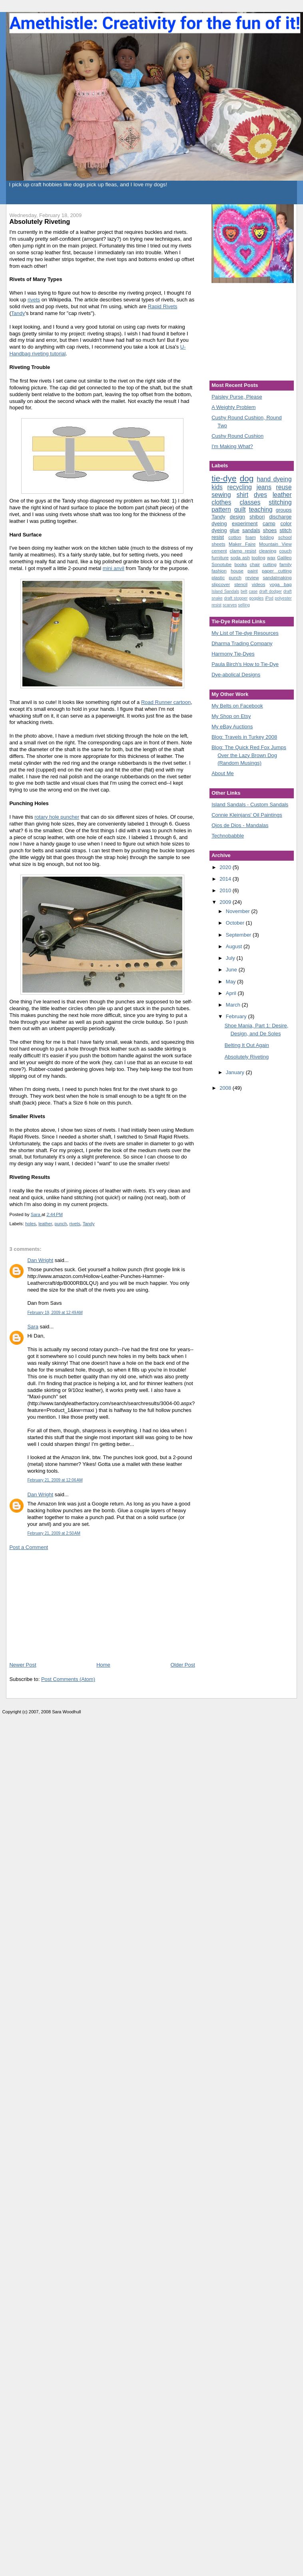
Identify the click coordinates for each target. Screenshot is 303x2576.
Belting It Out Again (247, 1045)
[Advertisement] (69, 1605)
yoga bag (280, 584)
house (237, 570)
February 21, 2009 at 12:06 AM (54, 1480)
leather (45, 1223)
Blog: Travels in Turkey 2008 (244, 737)
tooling (258, 557)
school (285, 537)
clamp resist (243, 550)
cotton (234, 537)
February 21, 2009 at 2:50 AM (53, 1533)
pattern (221, 509)
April (232, 993)
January (236, 1072)
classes (249, 502)
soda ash (240, 557)
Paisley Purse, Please (236, 397)
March (234, 1005)
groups (284, 510)
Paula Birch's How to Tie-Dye (245, 664)
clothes (221, 502)
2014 (226, 879)
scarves (230, 605)
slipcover (220, 584)
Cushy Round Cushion (237, 436)
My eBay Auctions (232, 727)
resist (216, 605)
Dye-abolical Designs (235, 675)
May (231, 982)
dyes (260, 494)
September (239, 935)
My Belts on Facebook (237, 706)
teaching (261, 509)
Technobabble (227, 836)
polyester (283, 598)
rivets (34, 300)
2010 (226, 890)
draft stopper (235, 598)
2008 (226, 1088)
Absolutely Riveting (247, 1057)
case (253, 591)
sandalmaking (277, 577)
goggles (256, 598)
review (252, 577)
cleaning (268, 550)
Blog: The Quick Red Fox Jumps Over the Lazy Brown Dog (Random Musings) (248, 755)
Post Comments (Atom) (68, 1679)
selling (244, 605)
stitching (280, 502)
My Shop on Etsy (231, 716)
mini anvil (113, 568)
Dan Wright (40, 1260)
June (232, 970)
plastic (218, 577)
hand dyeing (274, 479)
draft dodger (270, 591)
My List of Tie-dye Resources (245, 633)
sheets (218, 543)
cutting (269, 564)
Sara (32, 1327)
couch (285, 550)
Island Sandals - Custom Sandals (249, 804)
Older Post (182, 1665)
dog (247, 478)
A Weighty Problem (233, 407)
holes (30, 1223)
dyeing (219, 530)
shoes (270, 530)
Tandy (18, 313)
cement (219, 550)
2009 (226, 902)
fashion (219, 570)
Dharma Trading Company (241, 643)
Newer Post (22, 1665)
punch (60, 1223)
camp (269, 523)
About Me (222, 773)
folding (267, 537)
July (231, 958)
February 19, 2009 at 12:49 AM (54, 1312)
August (234, 946)
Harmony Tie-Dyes (233, 654)
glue (234, 530)
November (238, 911)
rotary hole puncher (56, 817)
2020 (226, 867)
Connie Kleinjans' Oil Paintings (246, 815)
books (240, 564)
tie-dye (223, 478)
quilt (240, 509)
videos (258, 584)
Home (103, 1665)
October (236, 923)
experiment (244, 523)
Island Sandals (225, 591)
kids (217, 487)
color (285, 523)
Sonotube (221, 564)
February (237, 1016)
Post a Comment (28, 1547)
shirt (242, 494)
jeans (264, 487)
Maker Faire (242, 543)
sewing (221, 494)
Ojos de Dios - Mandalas (239, 825)
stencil (240, 584)
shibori (257, 517)
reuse (284, 487)
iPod (269, 598)
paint (252, 570)
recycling (239, 487)
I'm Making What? (232, 446)
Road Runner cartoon (166, 702)
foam (250, 537)
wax (271, 557)
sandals (251, 530)
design (237, 517)
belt (244, 591)
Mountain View (275, 543)
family (285, 564)
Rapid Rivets (162, 306)
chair (255, 564)
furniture (220, 557)
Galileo (284, 557)
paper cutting (277, 570)
